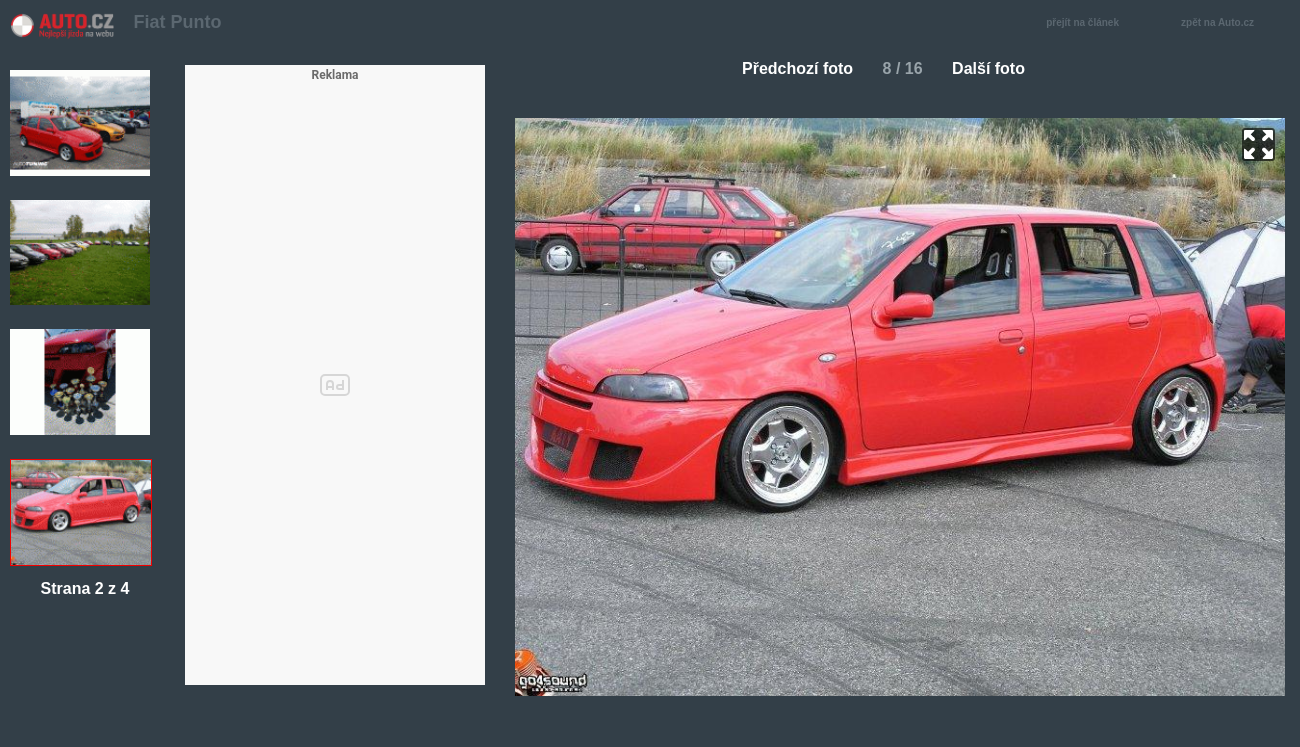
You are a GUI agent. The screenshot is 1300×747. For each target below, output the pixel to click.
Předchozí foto (789, 68)
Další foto (996, 68)
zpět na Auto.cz (1228, 23)
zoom (1258, 144)
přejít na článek (1088, 23)
